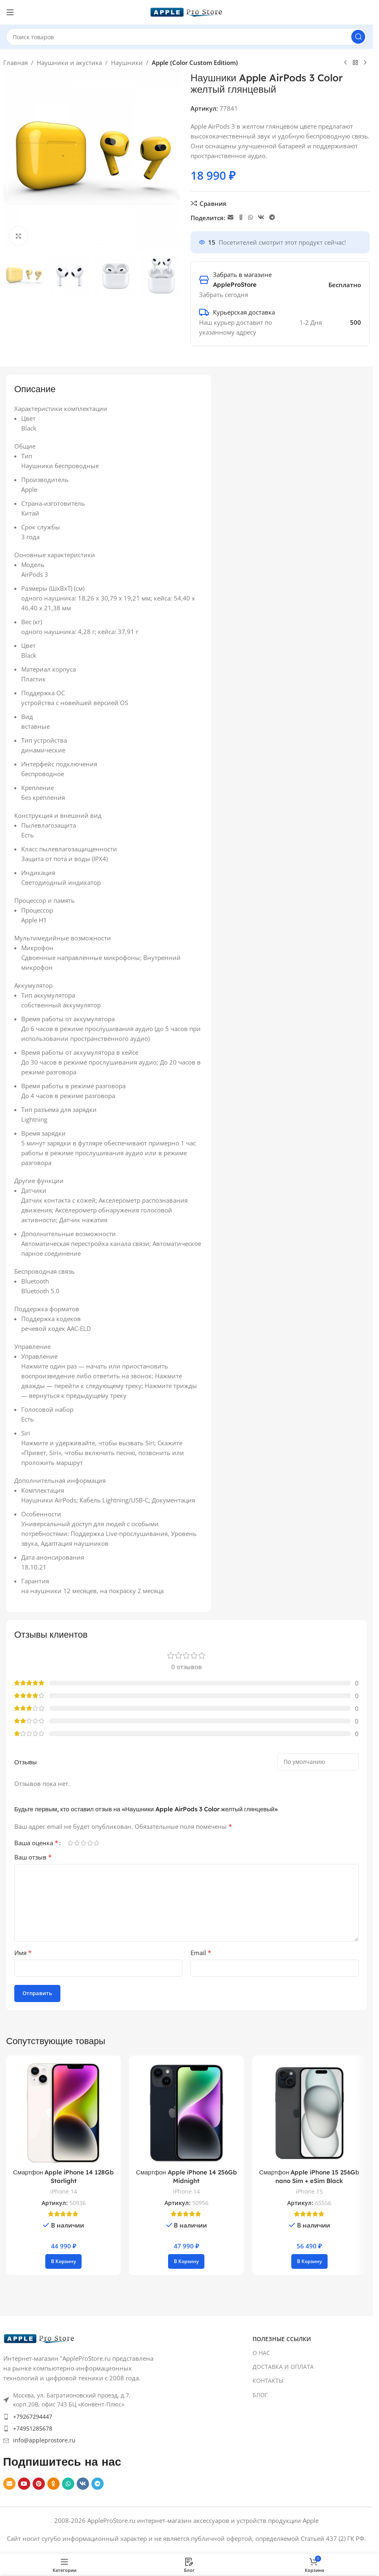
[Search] (186, 36)
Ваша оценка (36, 1842)
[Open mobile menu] (10, 12)
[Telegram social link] (272, 217)
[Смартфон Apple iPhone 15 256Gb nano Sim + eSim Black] (309, 2113)
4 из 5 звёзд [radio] (89, 1843)
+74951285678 (32, 2428)
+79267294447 (32, 2416)
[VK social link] (261, 217)
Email (201, 1952)
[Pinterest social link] (39, 2484)
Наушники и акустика (69, 62)
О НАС (261, 2353)
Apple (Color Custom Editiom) (195, 62)
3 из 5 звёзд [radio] (83, 1843)
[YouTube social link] (24, 2484)
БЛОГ (260, 2395)
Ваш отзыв (33, 1857)
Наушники (127, 62)
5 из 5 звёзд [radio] (96, 1843)
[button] (63, 2261)
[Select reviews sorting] (318, 1761)
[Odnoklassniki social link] (241, 217)
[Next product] (365, 63)
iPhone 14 (63, 2191)
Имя (23, 1952)
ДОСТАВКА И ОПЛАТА (283, 2367)
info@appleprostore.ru (44, 2440)
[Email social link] (230, 217)
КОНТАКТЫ (268, 2380)
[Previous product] (345, 63)
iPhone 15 (309, 2191)
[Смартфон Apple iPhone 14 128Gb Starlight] (63, 2113)
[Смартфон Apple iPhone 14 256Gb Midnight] (186, 2113)
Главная (15, 62)
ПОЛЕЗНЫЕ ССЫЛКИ (282, 2339)
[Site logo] (186, 11)
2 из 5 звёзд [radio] (76, 1843)
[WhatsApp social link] (250, 217)
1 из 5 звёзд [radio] (70, 1843)
